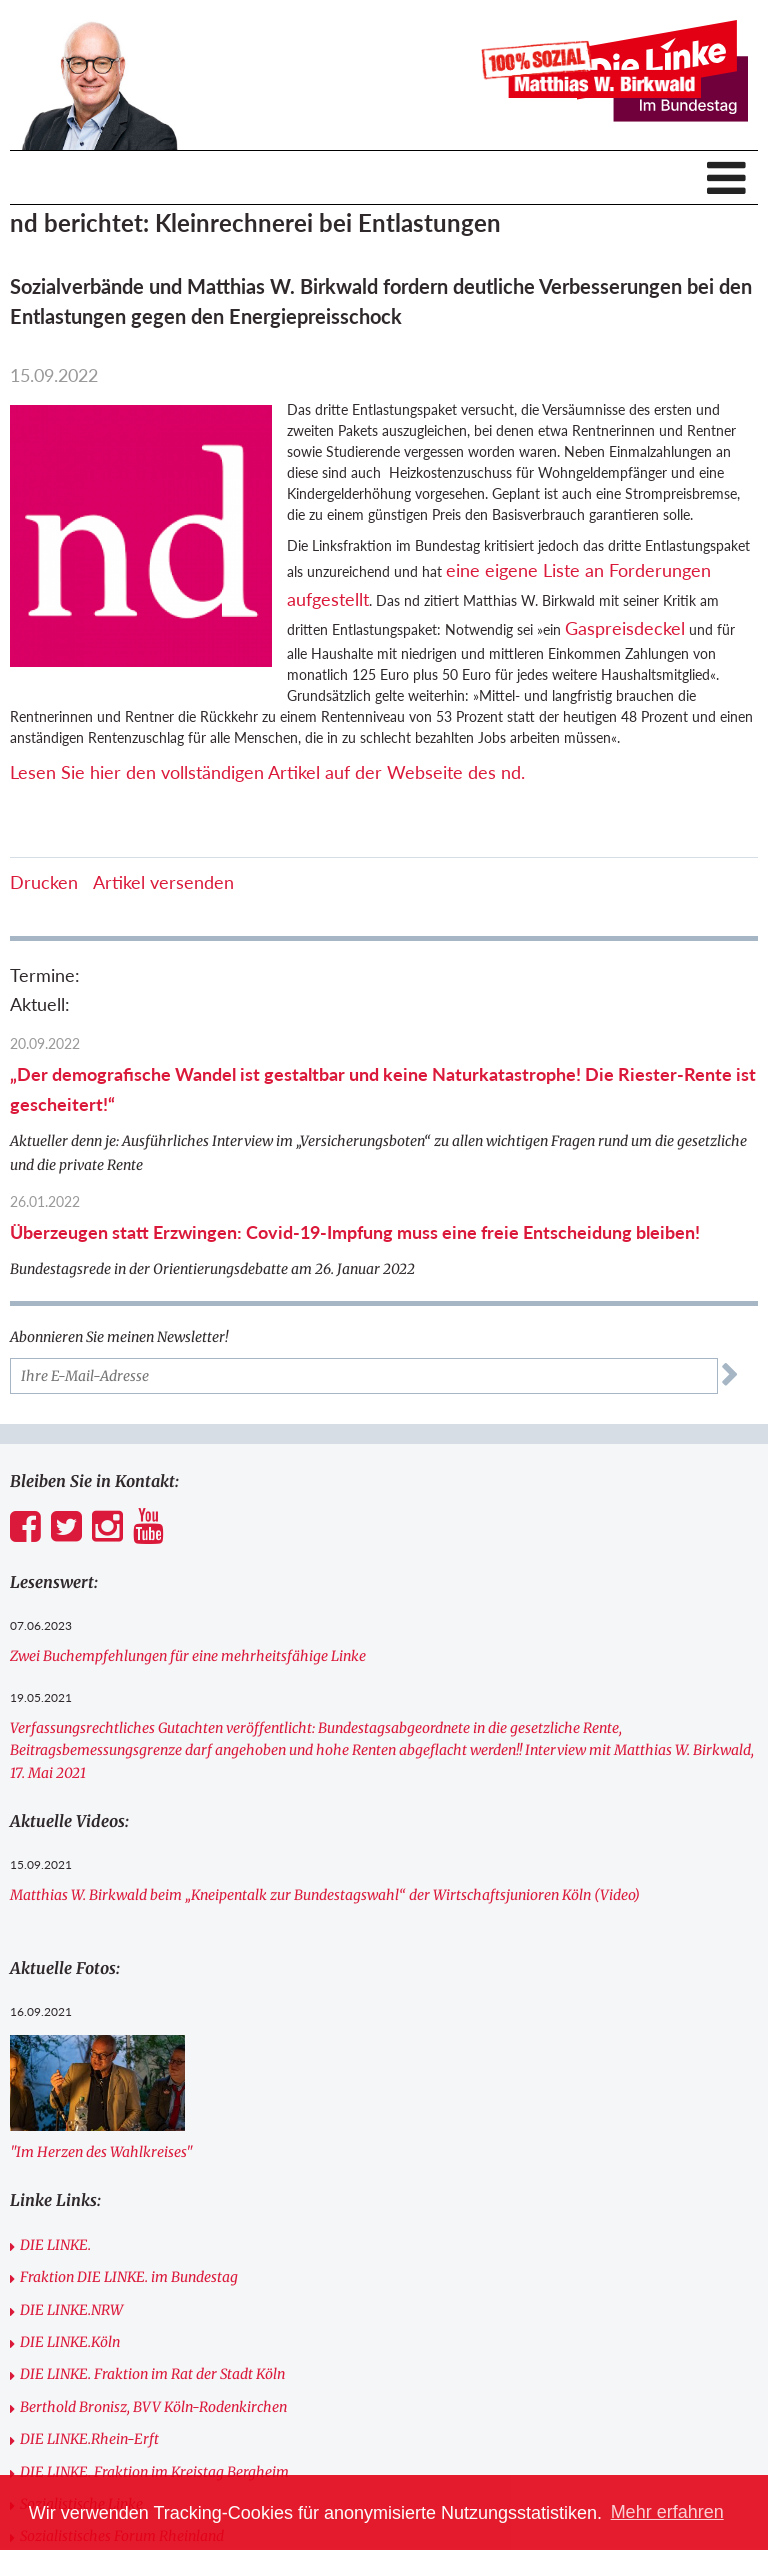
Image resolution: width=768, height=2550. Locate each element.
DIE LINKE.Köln (70, 2342)
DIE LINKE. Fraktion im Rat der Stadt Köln (152, 2374)
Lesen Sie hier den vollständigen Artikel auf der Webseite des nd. (267, 772)
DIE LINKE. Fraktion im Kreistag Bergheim (154, 2472)
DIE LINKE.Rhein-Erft (89, 2439)
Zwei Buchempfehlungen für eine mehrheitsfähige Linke (188, 1656)
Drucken (44, 882)
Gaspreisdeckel (625, 628)
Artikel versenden (163, 882)
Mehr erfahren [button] (667, 2512)
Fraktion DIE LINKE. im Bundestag (129, 2277)
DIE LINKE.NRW (71, 2310)
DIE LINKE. (55, 2245)
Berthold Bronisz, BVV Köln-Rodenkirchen (153, 2407)
